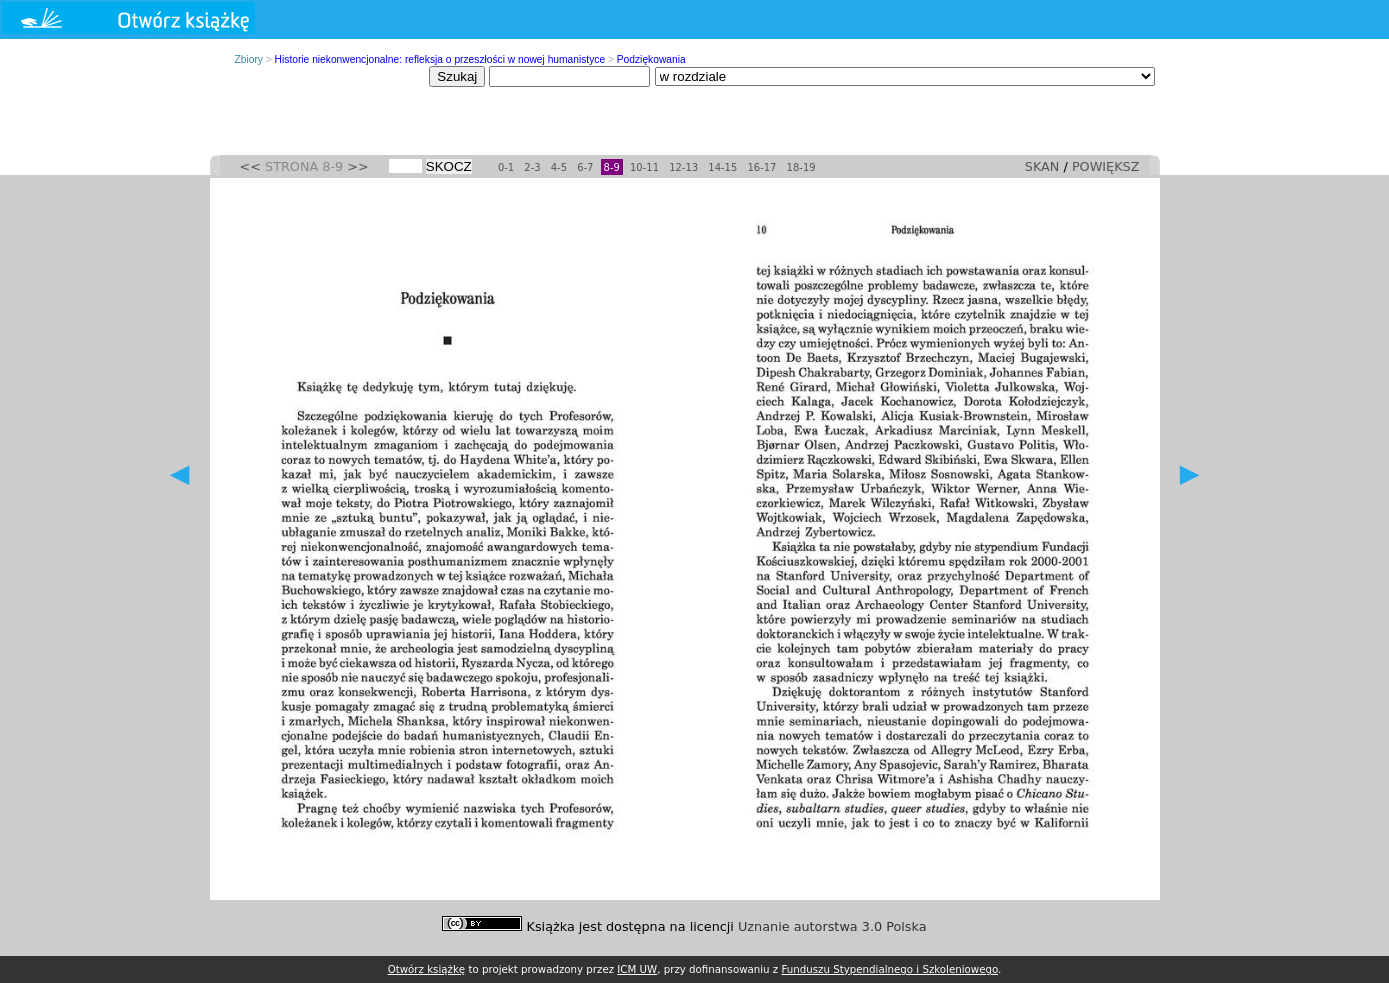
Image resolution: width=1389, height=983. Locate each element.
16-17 (761, 167)
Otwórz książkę (427, 969)
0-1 (506, 167)
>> (357, 166)
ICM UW (637, 969)
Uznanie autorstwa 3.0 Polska (832, 926)
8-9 (612, 167)
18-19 (801, 167)
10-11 (644, 167)
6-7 (585, 167)
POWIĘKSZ (1106, 166)
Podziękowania (651, 59)
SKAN (1042, 166)
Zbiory (249, 59)
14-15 (722, 167)
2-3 (532, 167)
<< (250, 166)
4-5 (559, 167)
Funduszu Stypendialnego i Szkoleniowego (889, 969)
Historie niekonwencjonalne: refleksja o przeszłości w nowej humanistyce (440, 59)
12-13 (683, 167)
